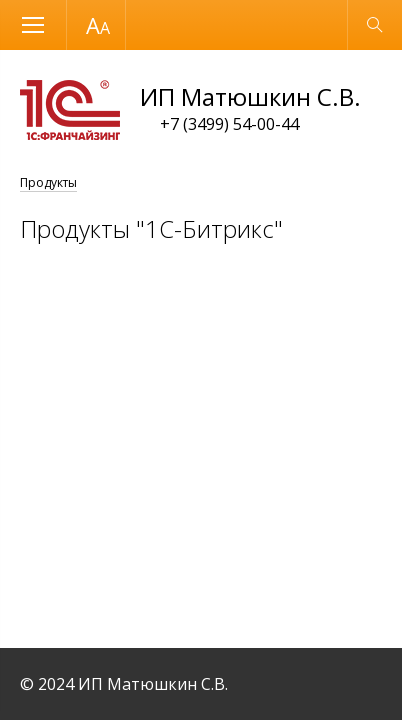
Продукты (48, 182)
